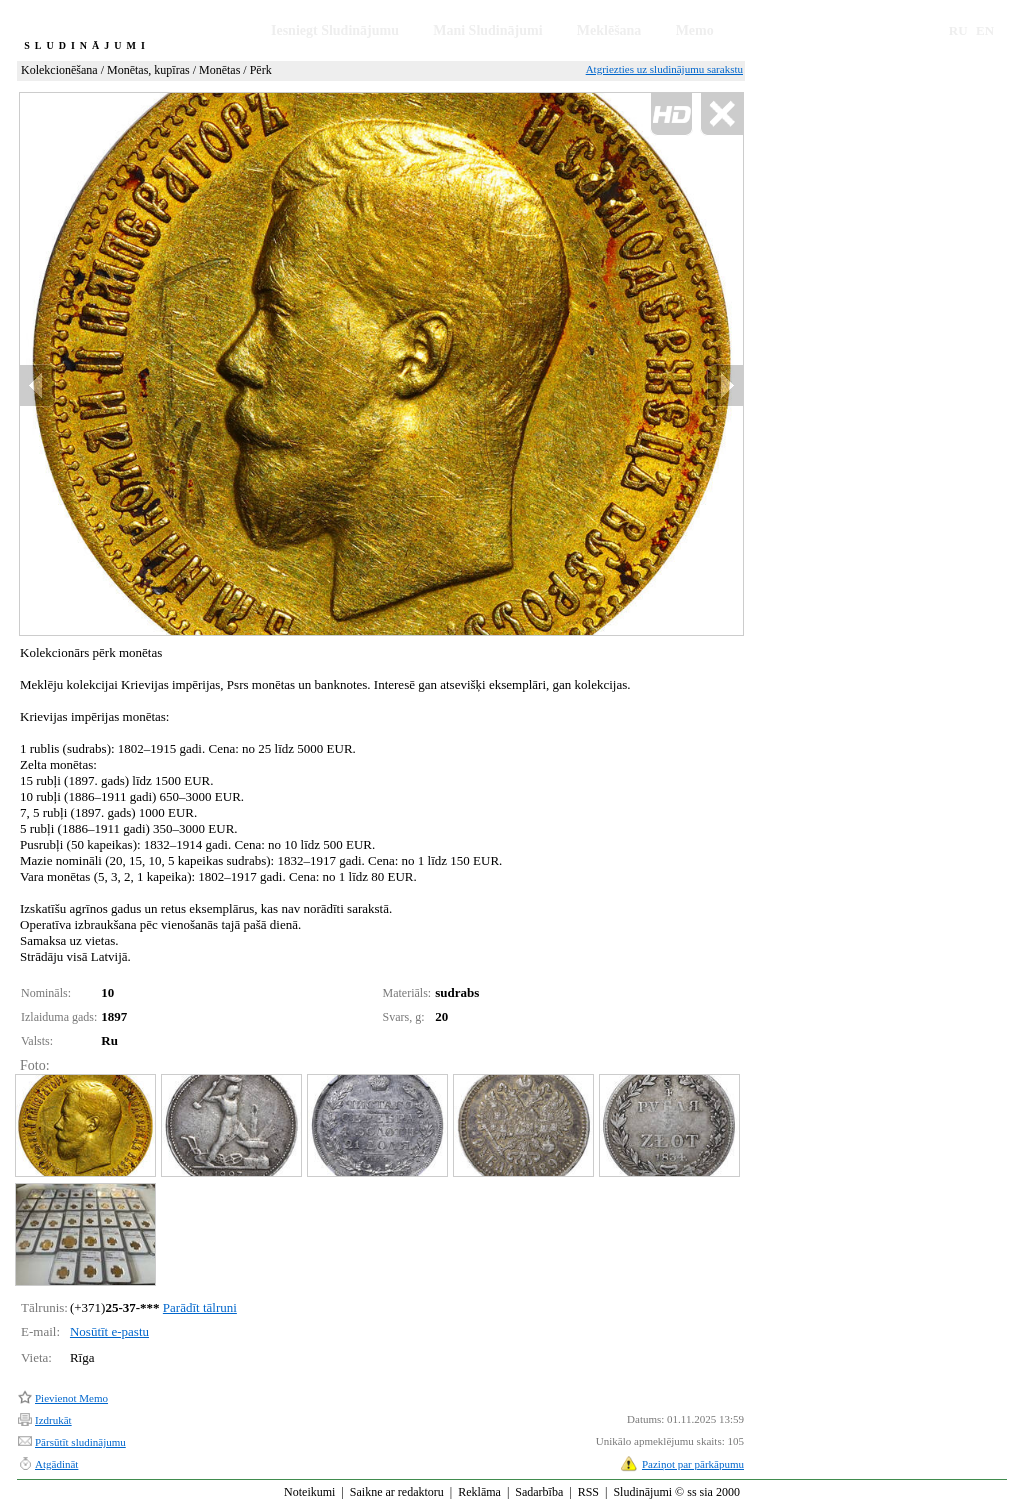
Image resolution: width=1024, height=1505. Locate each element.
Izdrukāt (53, 1420)
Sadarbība (539, 1492)
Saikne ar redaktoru (397, 1492)
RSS (588, 1492)
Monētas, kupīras (148, 70)
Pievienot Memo (71, 1398)
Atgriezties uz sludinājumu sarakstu (664, 69)
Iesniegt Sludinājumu (335, 30)
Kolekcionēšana (59, 70)
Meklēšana (609, 30)
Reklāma (479, 1492)
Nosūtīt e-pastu (109, 1331)
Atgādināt (56, 1464)
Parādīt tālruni (200, 1307)
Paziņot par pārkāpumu (693, 1464)
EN (985, 30)
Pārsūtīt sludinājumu (80, 1442)
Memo (695, 30)
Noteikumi (309, 1492)
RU (958, 30)
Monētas (219, 70)
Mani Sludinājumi (487, 30)
